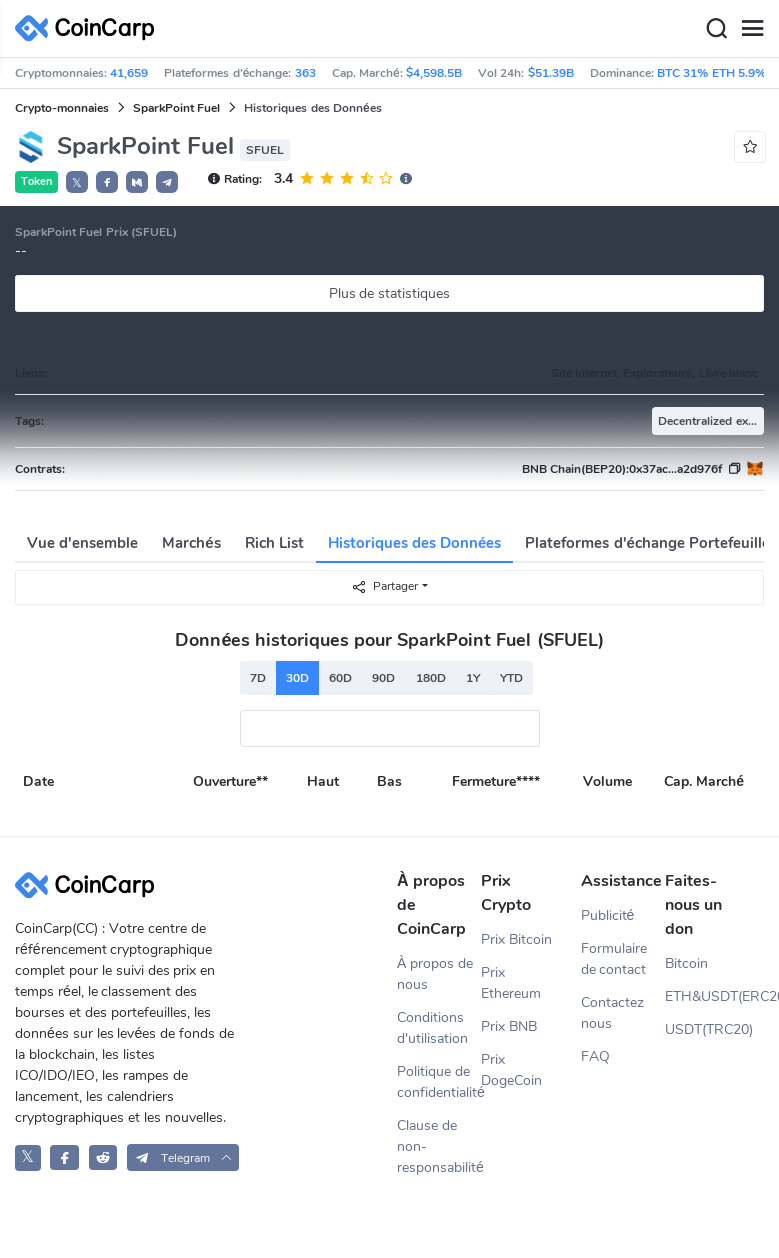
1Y (473, 678)
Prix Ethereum (511, 983)
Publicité (608, 915)
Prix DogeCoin (511, 1070)
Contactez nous (612, 1013)
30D (297, 678)
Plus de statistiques (390, 293)
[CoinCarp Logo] (90, 28)
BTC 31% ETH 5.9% (711, 73)
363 (305, 73)
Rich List (274, 543)
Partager (384, 586)
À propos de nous (435, 974)
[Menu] (752, 29)
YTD (511, 678)
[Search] (716, 29)
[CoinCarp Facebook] (64, 1157)
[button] (107, 182)
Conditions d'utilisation (432, 1028)
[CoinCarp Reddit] (103, 1157)
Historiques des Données (415, 543)
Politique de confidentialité (439, 1082)
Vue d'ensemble (82, 543)
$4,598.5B (434, 73)
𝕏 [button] (77, 183)
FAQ (595, 1056)
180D (431, 678)
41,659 (129, 73)
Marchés (191, 543)
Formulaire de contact (614, 959)
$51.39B (551, 73)
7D (258, 678)
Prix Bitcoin (516, 939)
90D (383, 678)
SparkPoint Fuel (176, 108)
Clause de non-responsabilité (439, 1146)
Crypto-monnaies (62, 108)
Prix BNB (509, 1026)
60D (340, 678)
